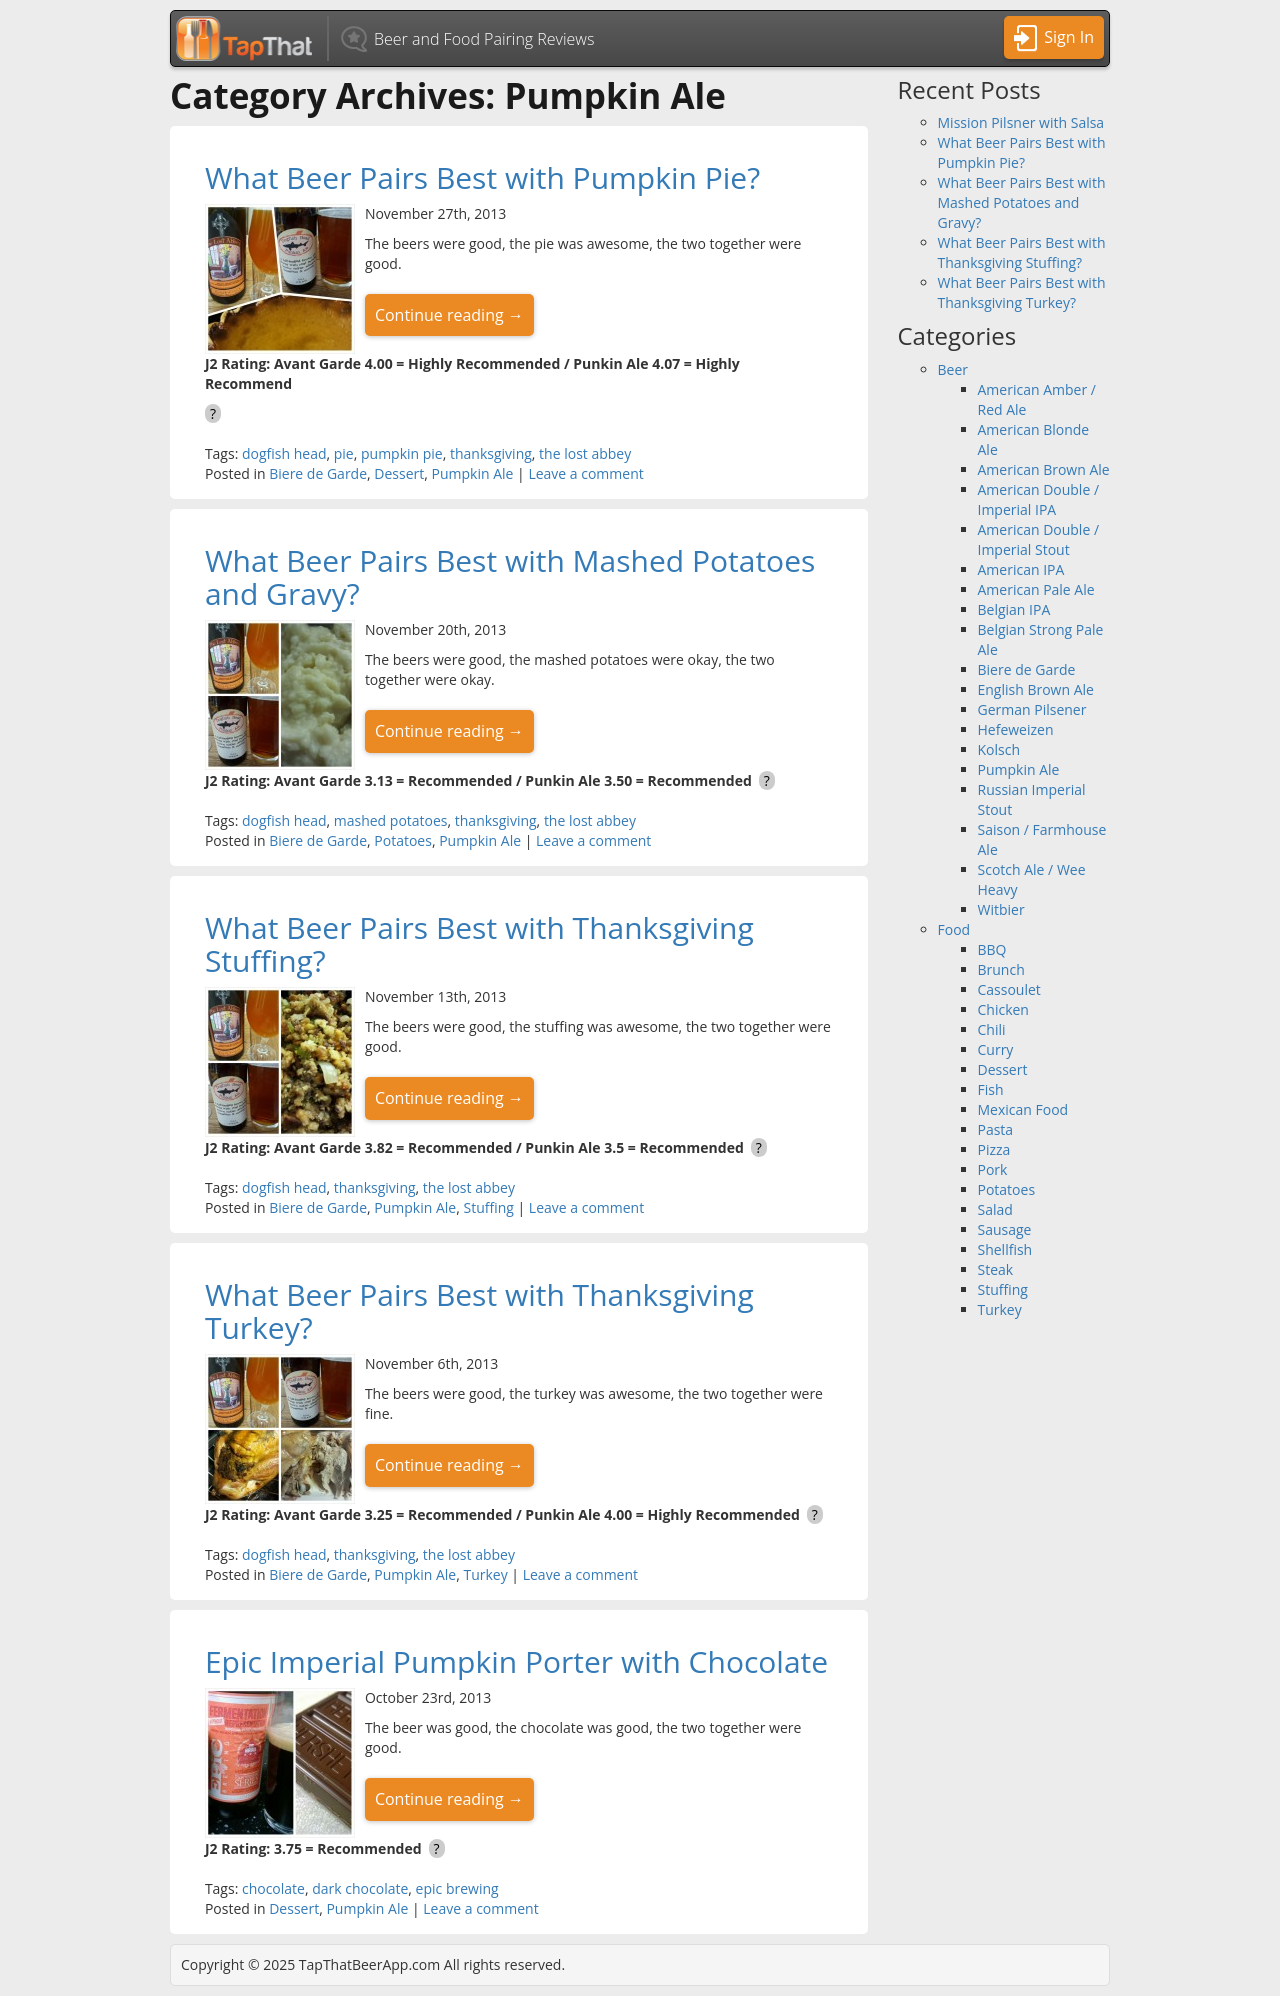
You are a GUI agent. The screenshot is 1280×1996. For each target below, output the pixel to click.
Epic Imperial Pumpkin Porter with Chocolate (516, 1661)
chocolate (273, 1888)
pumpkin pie (402, 453)
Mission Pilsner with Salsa (1021, 122)
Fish (991, 1089)
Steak (996, 1269)
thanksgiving (491, 453)
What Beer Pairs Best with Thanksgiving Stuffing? (479, 944)
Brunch (1001, 969)
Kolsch (999, 749)
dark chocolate (360, 1888)
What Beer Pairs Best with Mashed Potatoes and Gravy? (510, 577)
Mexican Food (1023, 1109)
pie (344, 453)
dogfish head (284, 453)
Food (954, 929)
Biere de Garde (318, 473)
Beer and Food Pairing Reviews (484, 39)
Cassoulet (1009, 989)
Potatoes (403, 840)
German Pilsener (1032, 709)
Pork (993, 1169)
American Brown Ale (1044, 469)
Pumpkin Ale (473, 473)
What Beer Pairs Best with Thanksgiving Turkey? (479, 1311)
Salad (995, 1209)
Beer (953, 369)
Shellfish (1005, 1249)
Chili (992, 1029)
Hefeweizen (1016, 729)
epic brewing (457, 1888)
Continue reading (449, 315)
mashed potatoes (391, 820)
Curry (996, 1049)
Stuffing (488, 1207)
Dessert (399, 473)
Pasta (996, 1129)
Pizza (994, 1149)
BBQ (992, 949)
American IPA (1021, 569)
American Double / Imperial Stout (1039, 539)
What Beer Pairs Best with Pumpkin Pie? (482, 177)
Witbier (1001, 909)
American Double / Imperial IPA (1039, 499)
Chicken (1003, 1009)
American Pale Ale (1036, 589)
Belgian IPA (1014, 609)
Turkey (485, 1574)
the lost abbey (585, 453)
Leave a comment (585, 473)
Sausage (1005, 1229)
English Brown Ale (1036, 689)
